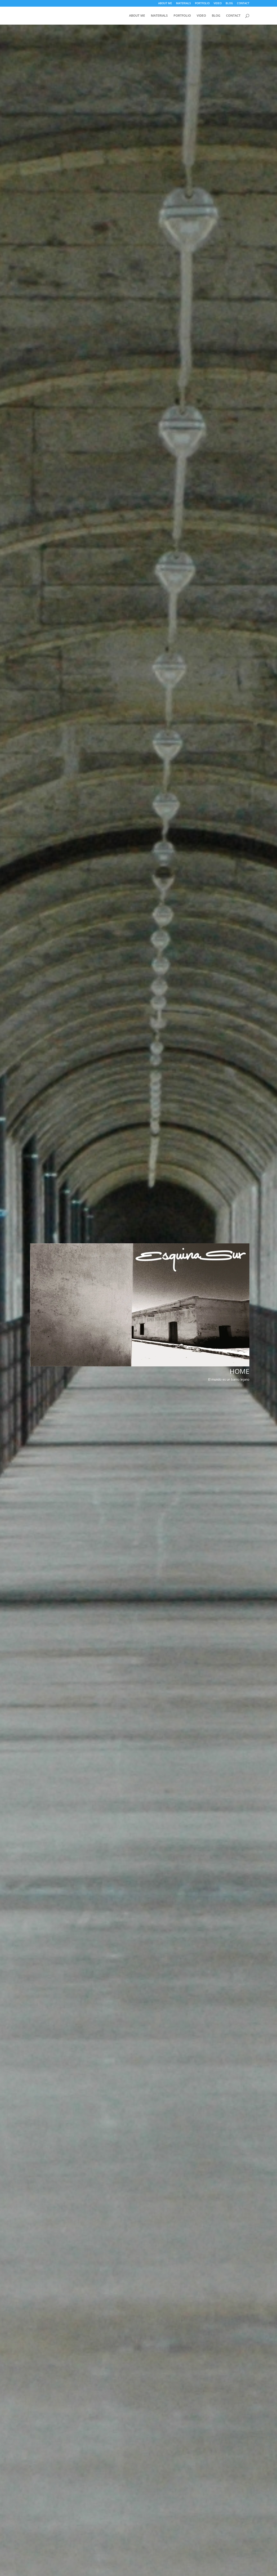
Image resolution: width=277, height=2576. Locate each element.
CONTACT (243, 3)
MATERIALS (183, 3)
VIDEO (218, 3)
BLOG (229, 3)
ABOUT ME (165, 3)
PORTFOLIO (202, 3)
